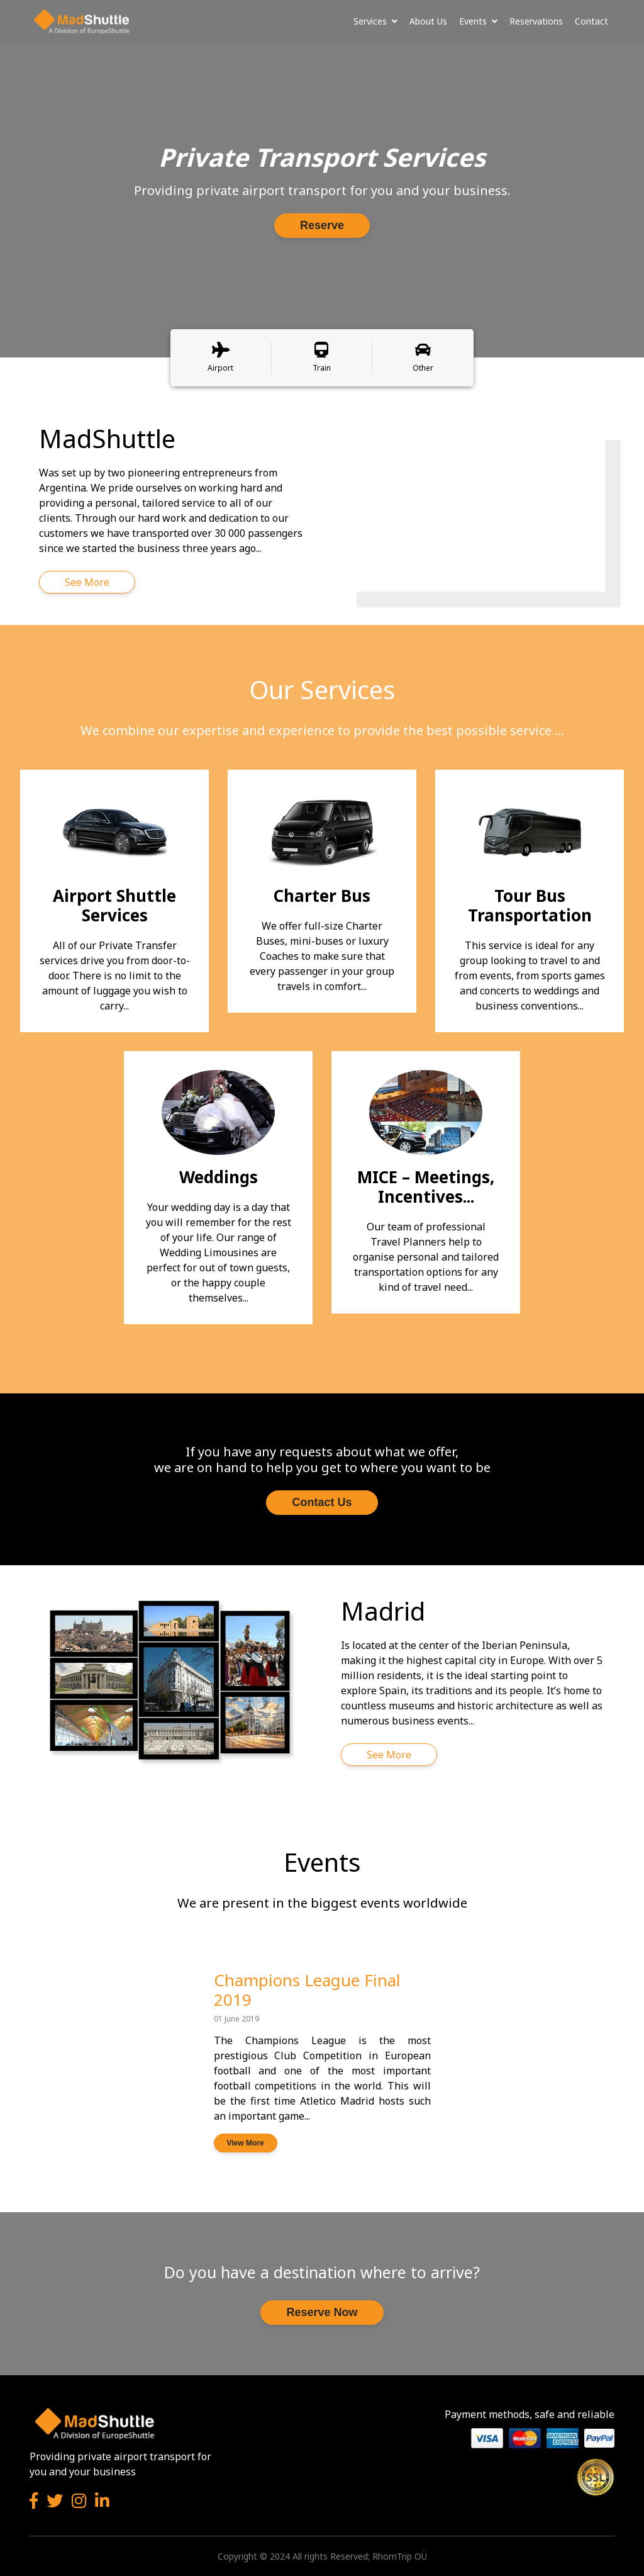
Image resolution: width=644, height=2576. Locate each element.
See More (87, 582)
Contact (591, 21)
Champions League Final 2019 (307, 1990)
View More (245, 2143)
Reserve (322, 225)
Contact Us (322, 1502)
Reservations (536, 21)
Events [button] (478, 21)
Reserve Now (321, 2312)
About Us (428, 21)
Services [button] (375, 21)
